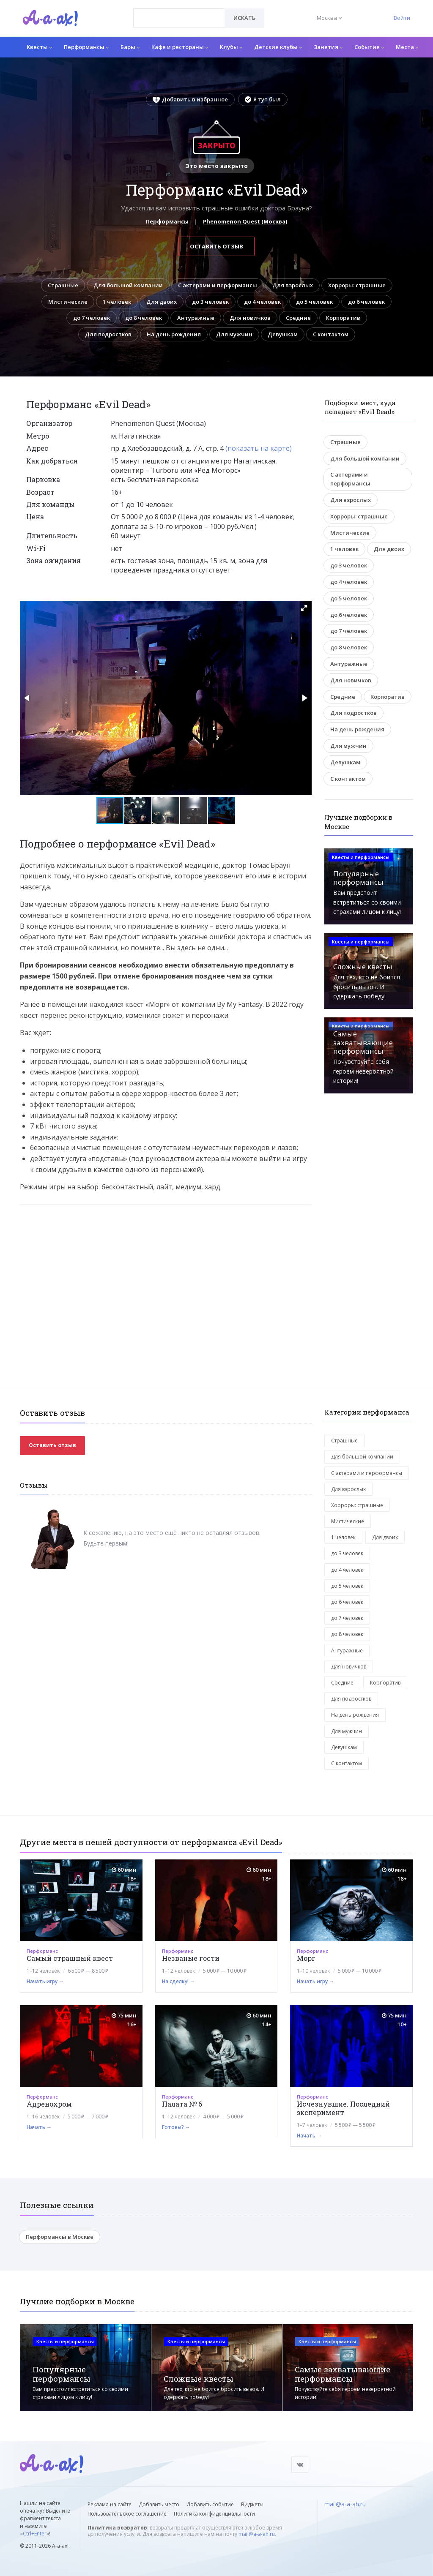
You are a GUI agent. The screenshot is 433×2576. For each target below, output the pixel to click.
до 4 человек (262, 301)
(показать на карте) (258, 448)
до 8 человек (143, 318)
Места (407, 47)
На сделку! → (178, 1981)
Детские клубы (278, 47)
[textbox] (179, 12)
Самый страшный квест (70, 1958)
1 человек (117, 301)
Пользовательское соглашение (127, 2513)
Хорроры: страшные (357, 285)
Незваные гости (190, 1958)
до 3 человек (210, 301)
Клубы (231, 47)
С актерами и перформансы (217, 285)
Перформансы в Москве (59, 2237)
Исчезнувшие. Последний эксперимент (343, 2108)
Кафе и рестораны (179, 47)
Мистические (68, 301)
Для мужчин (234, 334)
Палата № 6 (182, 2103)
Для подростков (108, 334)
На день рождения (174, 334)
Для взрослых (292, 285)
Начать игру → (45, 1981)
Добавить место (159, 2504)
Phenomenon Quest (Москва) (245, 221)
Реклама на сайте (110, 2504)
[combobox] (179, 17)
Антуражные (195, 318)
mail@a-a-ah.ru (256, 2534)
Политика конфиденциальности (214, 2513)
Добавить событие (210, 2504)
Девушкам (283, 334)
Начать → (39, 2127)
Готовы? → (176, 2127)
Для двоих (161, 301)
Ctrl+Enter (35, 2533)
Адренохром (49, 2103)
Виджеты (252, 2504)
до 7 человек (91, 318)
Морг (306, 1958)
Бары (130, 47)
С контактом (330, 334)
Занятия (328, 47)
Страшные (63, 285)
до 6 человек (366, 301)
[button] (304, 608)
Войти (402, 18)
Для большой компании (128, 285)
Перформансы (86, 47)
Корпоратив (343, 318)
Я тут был (263, 99)
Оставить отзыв (216, 246)
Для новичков (250, 318)
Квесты (39, 47)
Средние (298, 318)
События (369, 47)
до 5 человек (314, 301)
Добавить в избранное (190, 99)
